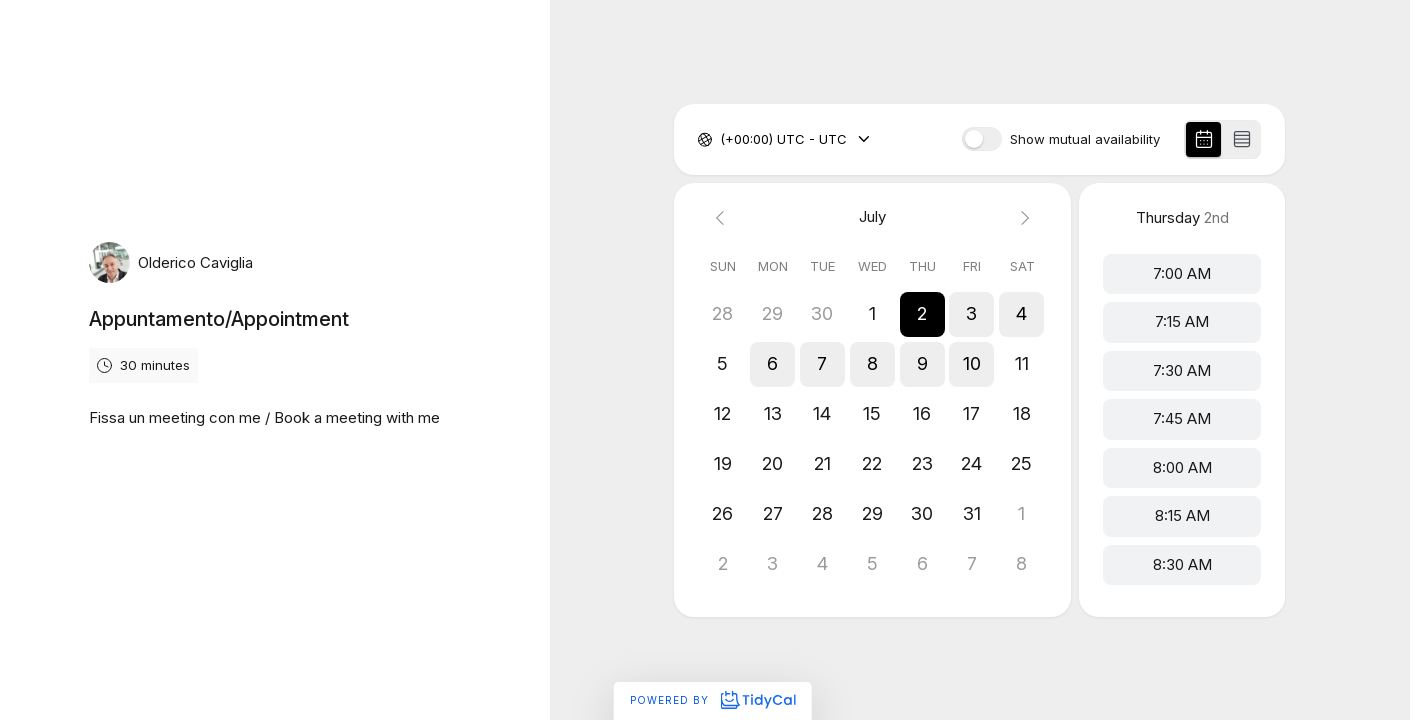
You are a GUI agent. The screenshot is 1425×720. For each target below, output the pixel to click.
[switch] (982, 139)
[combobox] (722, 140)
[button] (923, 314)
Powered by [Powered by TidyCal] (712, 700)
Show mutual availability (1085, 139)
